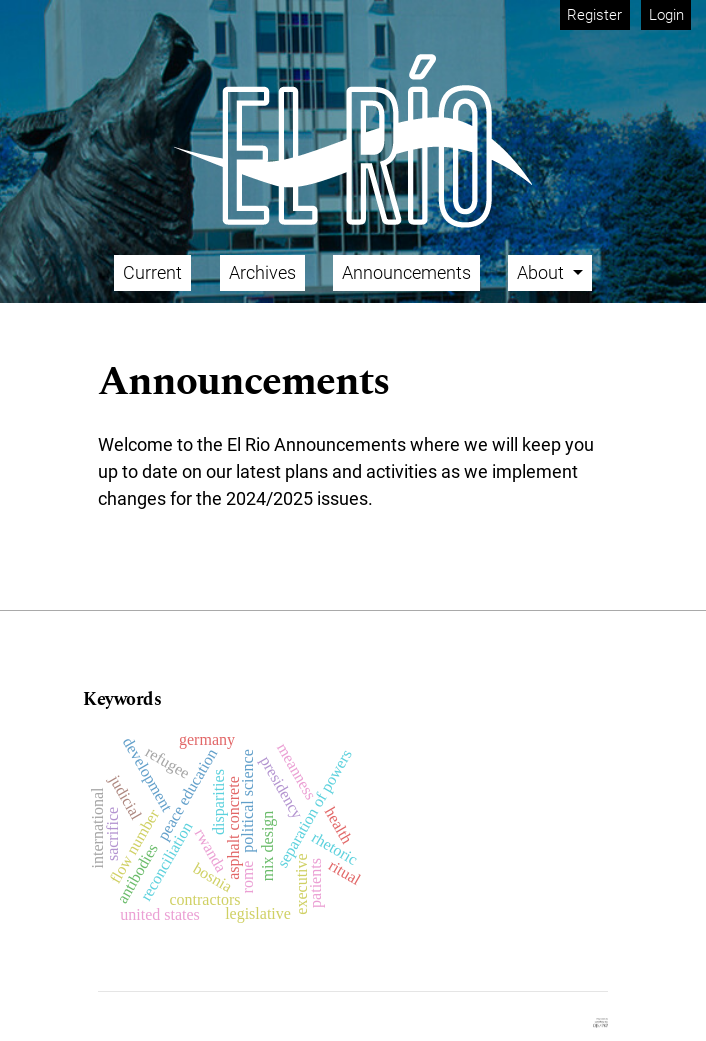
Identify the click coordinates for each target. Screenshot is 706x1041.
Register (594, 15)
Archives (262, 272)
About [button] (542, 272)
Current (152, 272)
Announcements (406, 272)
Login (666, 15)
